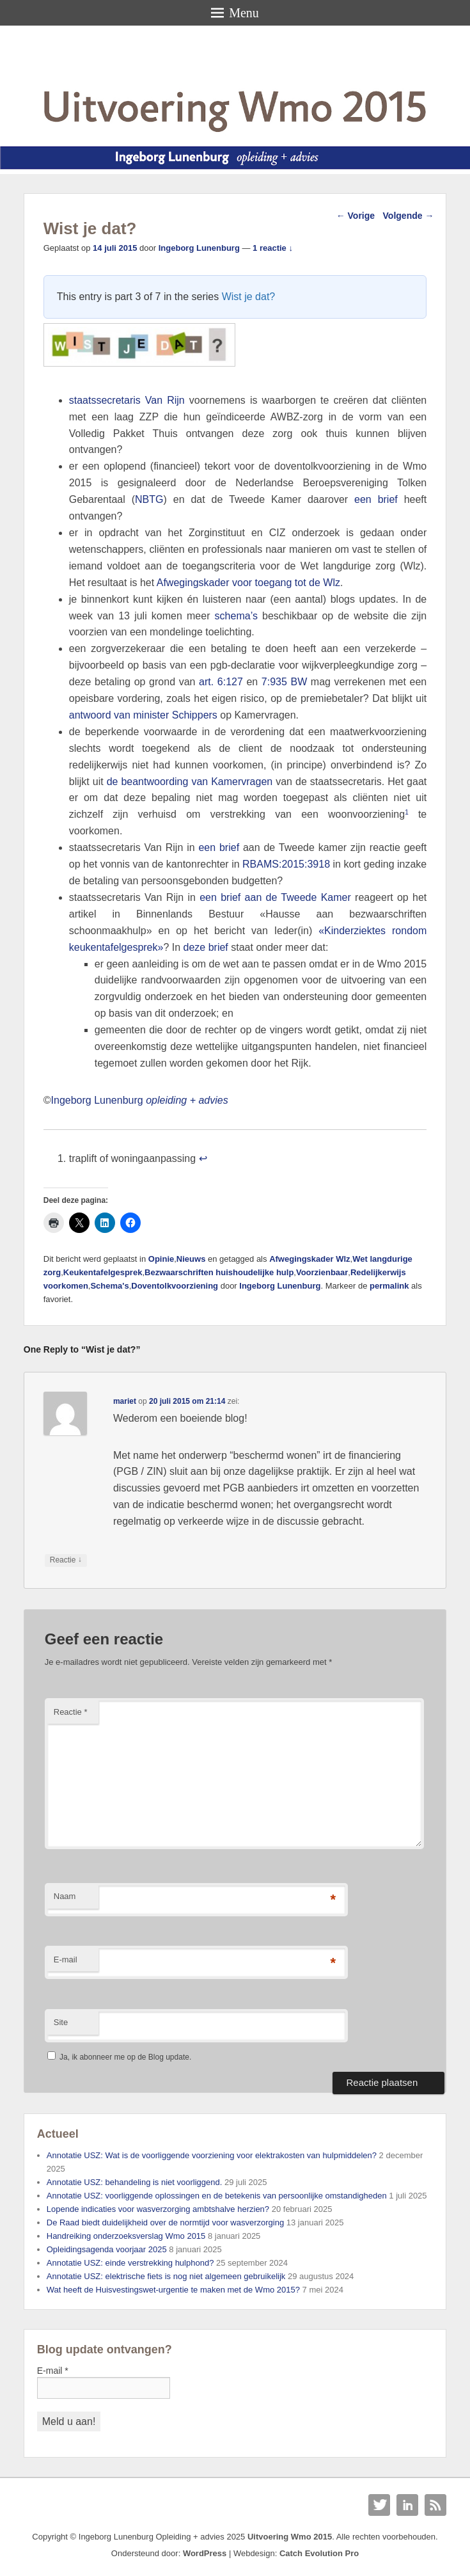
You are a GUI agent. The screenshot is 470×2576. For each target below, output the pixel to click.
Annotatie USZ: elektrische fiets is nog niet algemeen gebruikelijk (166, 2276)
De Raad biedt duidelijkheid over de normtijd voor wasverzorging (165, 2222)
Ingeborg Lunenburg (199, 248)
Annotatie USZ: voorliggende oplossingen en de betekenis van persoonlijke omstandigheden (217, 2195)
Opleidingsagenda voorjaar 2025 (107, 2249)
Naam (65, 1896)
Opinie (161, 1259)
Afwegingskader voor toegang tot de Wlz (248, 582)
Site (61, 2022)
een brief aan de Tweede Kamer (275, 897)
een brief (376, 499)
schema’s (236, 615)
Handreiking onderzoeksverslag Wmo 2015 (126, 2236)
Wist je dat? (249, 296)
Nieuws (191, 1259)
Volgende (408, 216)
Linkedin (407, 2505)
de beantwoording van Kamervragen (190, 781)
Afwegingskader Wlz (309, 1259)
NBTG (149, 499)
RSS (435, 2505)
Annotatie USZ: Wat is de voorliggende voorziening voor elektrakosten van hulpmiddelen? (212, 2155)
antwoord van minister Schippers (143, 715)
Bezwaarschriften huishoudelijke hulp (219, 1272)
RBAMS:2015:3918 (286, 864)
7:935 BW (284, 681)
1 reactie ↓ (273, 248)
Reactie (71, 1712)
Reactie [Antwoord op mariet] (66, 1560)
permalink (389, 1286)
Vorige (355, 216)
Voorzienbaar (322, 1272)
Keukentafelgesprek (103, 1272)
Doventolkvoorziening (174, 1286)
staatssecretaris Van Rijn (127, 400)
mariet (124, 1401)
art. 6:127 (221, 681)
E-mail (65, 1959)
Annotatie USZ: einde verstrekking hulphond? (130, 2263)
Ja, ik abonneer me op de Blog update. (119, 2057)
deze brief (207, 947)
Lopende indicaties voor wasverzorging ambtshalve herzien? (158, 2209)
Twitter (379, 2505)
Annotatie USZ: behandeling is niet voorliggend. (135, 2182)
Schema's (109, 1286)
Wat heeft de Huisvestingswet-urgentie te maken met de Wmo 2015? (173, 2289)
